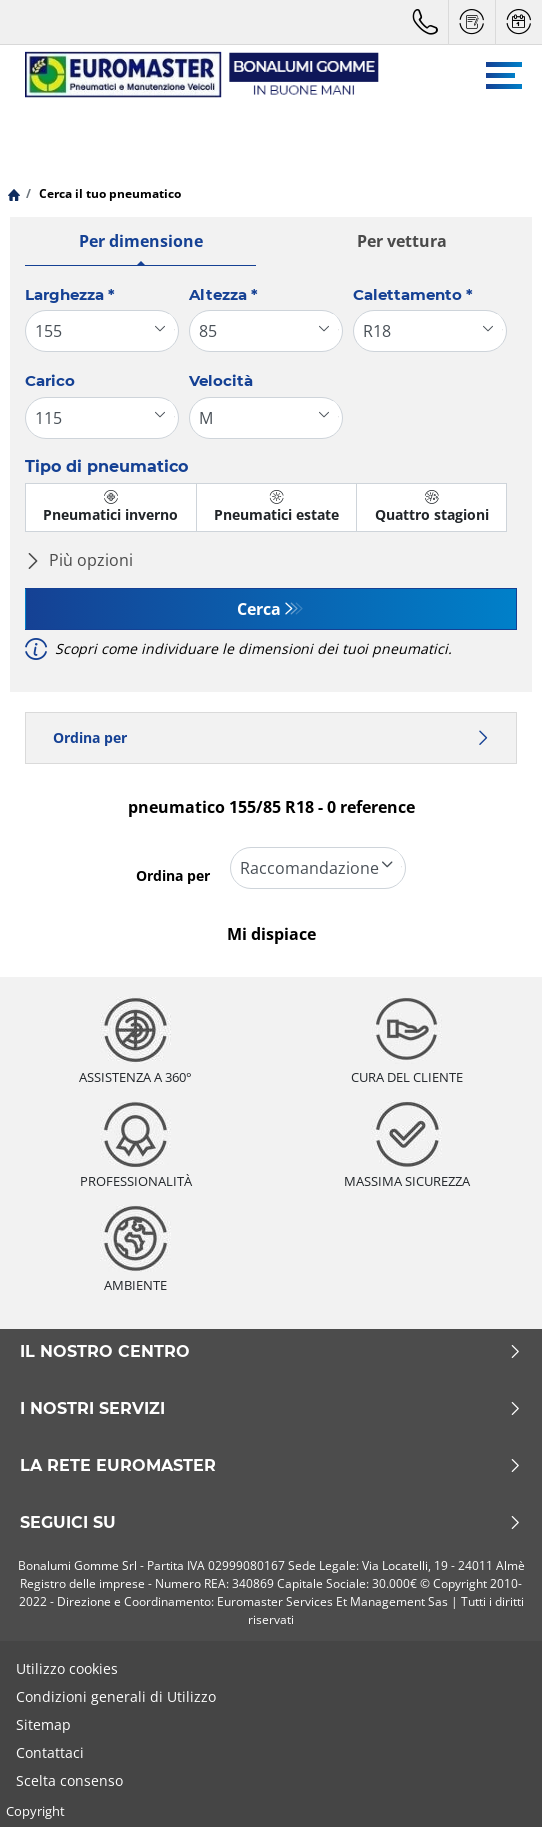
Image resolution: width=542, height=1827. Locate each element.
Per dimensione (141, 241)
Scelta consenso (69, 1780)
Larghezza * (70, 294)
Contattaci (50, 1752)
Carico (50, 380)
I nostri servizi (271, 1409)
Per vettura (402, 241)
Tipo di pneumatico (106, 466)
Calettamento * (413, 294)
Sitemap (43, 1724)
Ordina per (271, 737)
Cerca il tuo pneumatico (108, 193)
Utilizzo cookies (67, 1668)
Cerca (259, 609)
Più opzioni (79, 560)
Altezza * (223, 294)
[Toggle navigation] (504, 75)
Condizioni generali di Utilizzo (116, 1696)
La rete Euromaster (271, 1466)
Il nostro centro (271, 1352)
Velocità (221, 380)
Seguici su (271, 1523)
